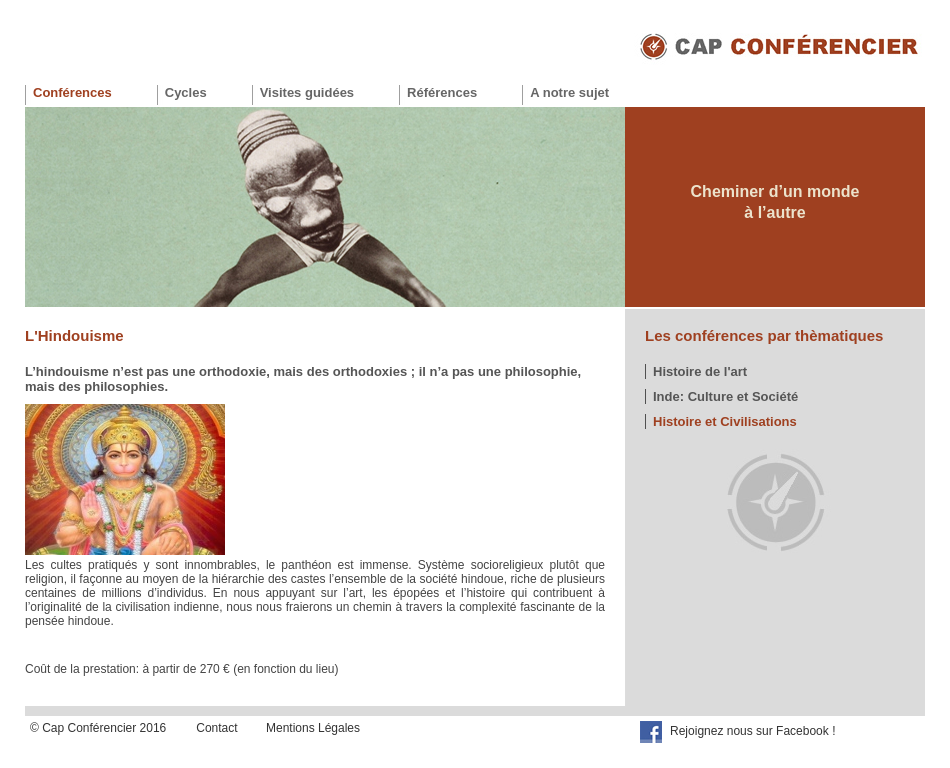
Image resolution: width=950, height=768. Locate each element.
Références (442, 92)
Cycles (186, 92)
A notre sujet (569, 92)
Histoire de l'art (700, 371)
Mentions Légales (313, 728)
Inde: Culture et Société (725, 396)
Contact (216, 728)
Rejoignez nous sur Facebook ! (752, 731)
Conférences (72, 92)
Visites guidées (307, 92)
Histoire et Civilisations (725, 421)
